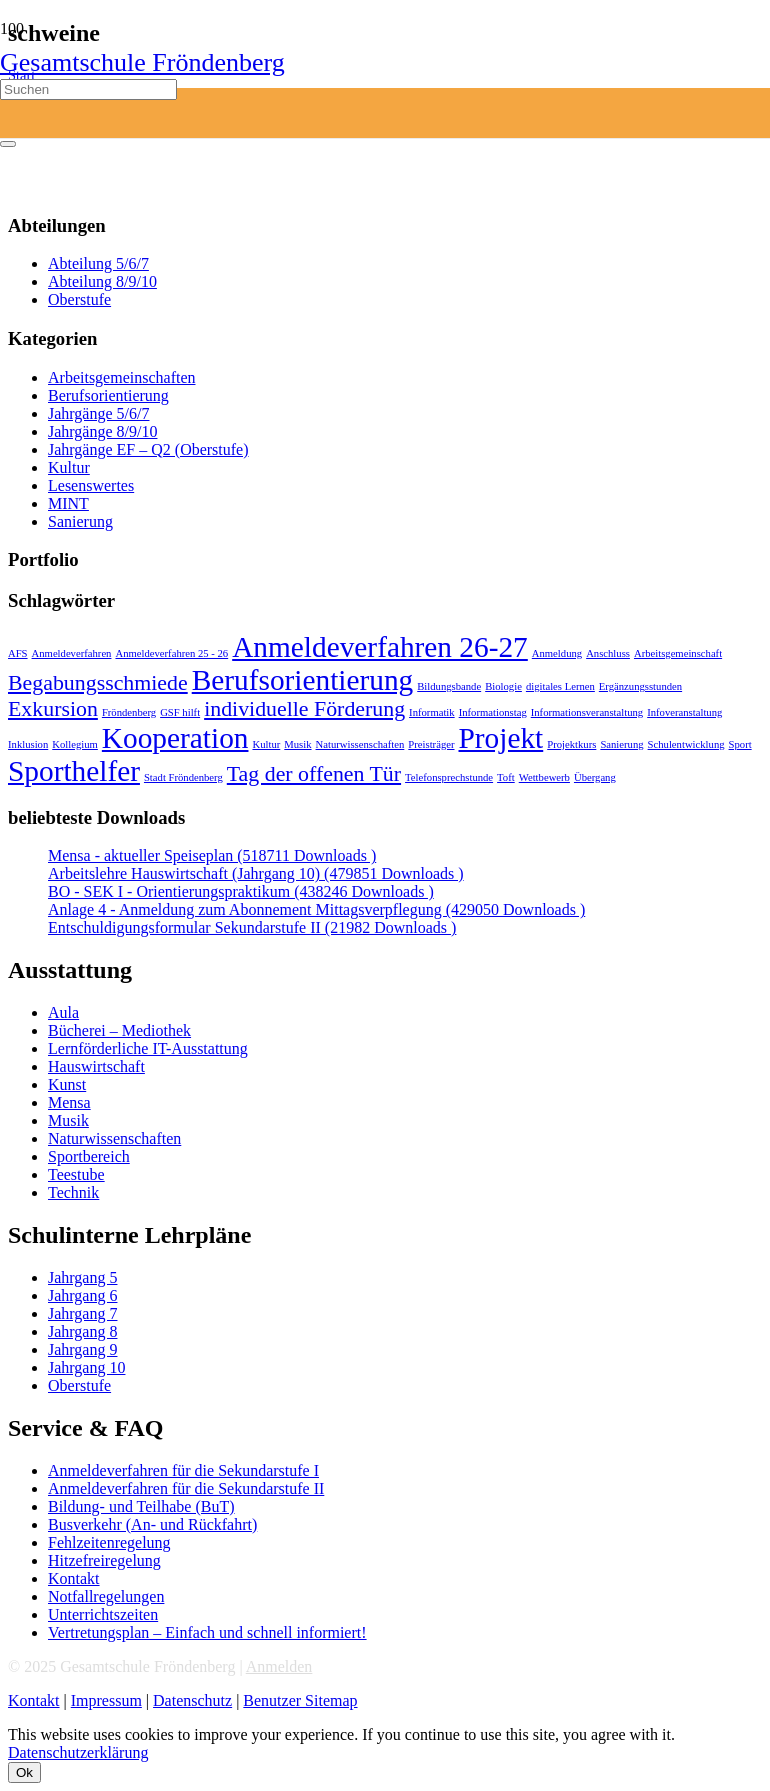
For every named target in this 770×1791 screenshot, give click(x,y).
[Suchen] (88, 89)
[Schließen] (8, 144)
